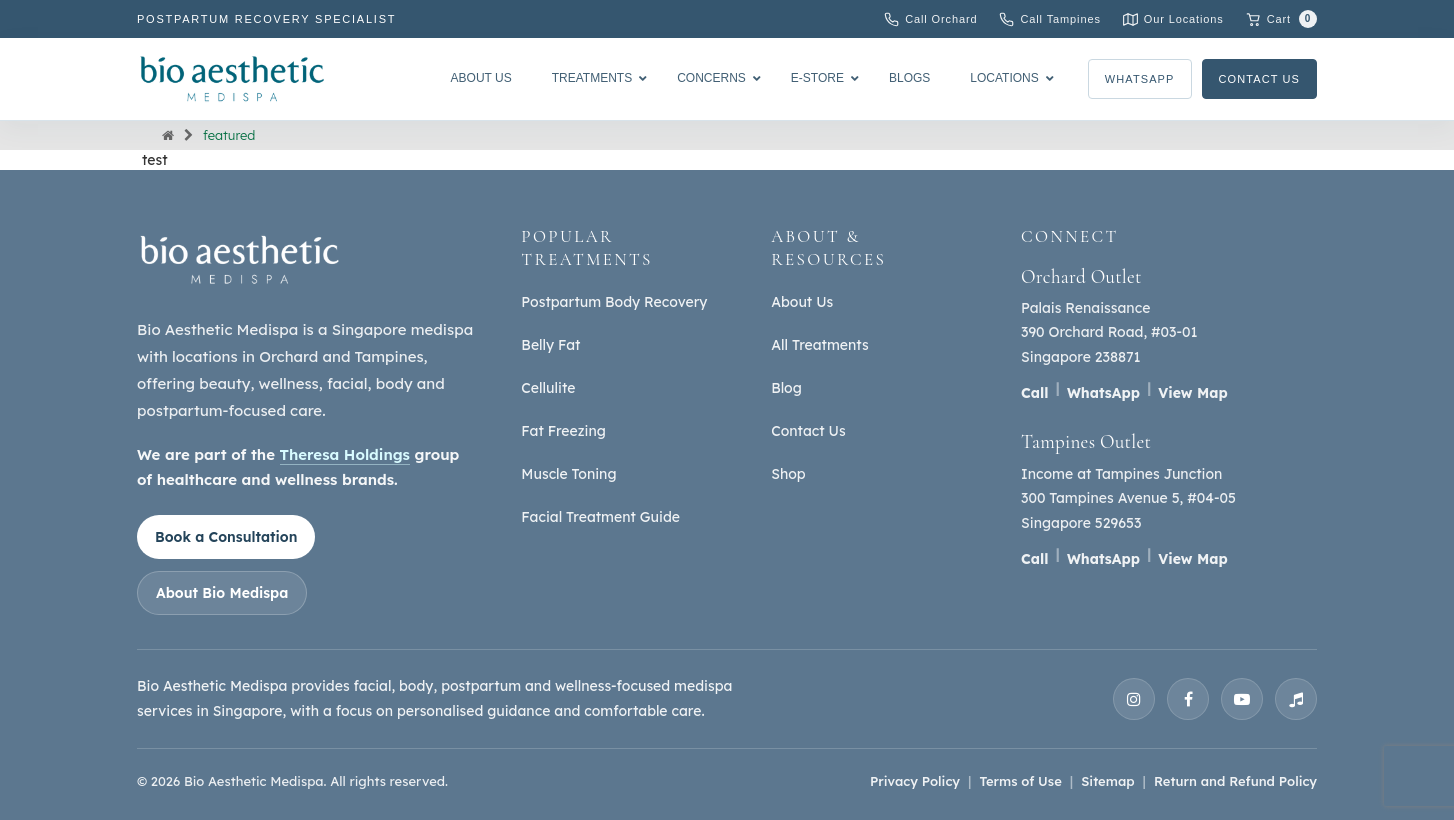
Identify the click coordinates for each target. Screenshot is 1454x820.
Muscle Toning (568, 474)
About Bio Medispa (222, 593)
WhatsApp (1140, 79)
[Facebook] (1188, 699)
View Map (1192, 393)
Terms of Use (1020, 781)
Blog (786, 388)
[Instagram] (1134, 699)
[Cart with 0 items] (1281, 19)
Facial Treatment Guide (600, 517)
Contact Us (1260, 79)
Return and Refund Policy (1235, 781)
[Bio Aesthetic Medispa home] (239, 260)
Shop (788, 474)
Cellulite (548, 388)
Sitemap (1107, 781)
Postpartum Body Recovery (614, 302)
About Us (802, 302)
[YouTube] (1242, 699)
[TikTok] (1296, 699)
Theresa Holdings (345, 454)
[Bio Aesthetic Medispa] (232, 78)
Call (1034, 393)
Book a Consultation (226, 537)
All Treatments (820, 345)
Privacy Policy (915, 781)
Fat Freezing (563, 431)
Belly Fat (550, 345)
